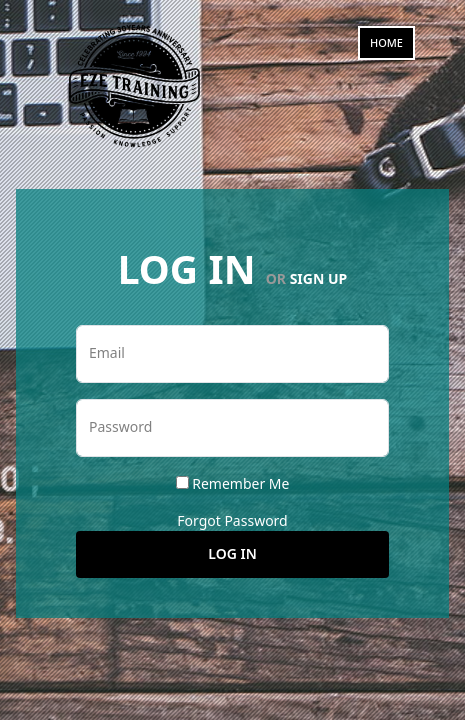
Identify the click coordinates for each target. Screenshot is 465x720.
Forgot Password (232, 520)
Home (386, 42)
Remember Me (240, 483)
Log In (232, 553)
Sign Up (319, 278)
